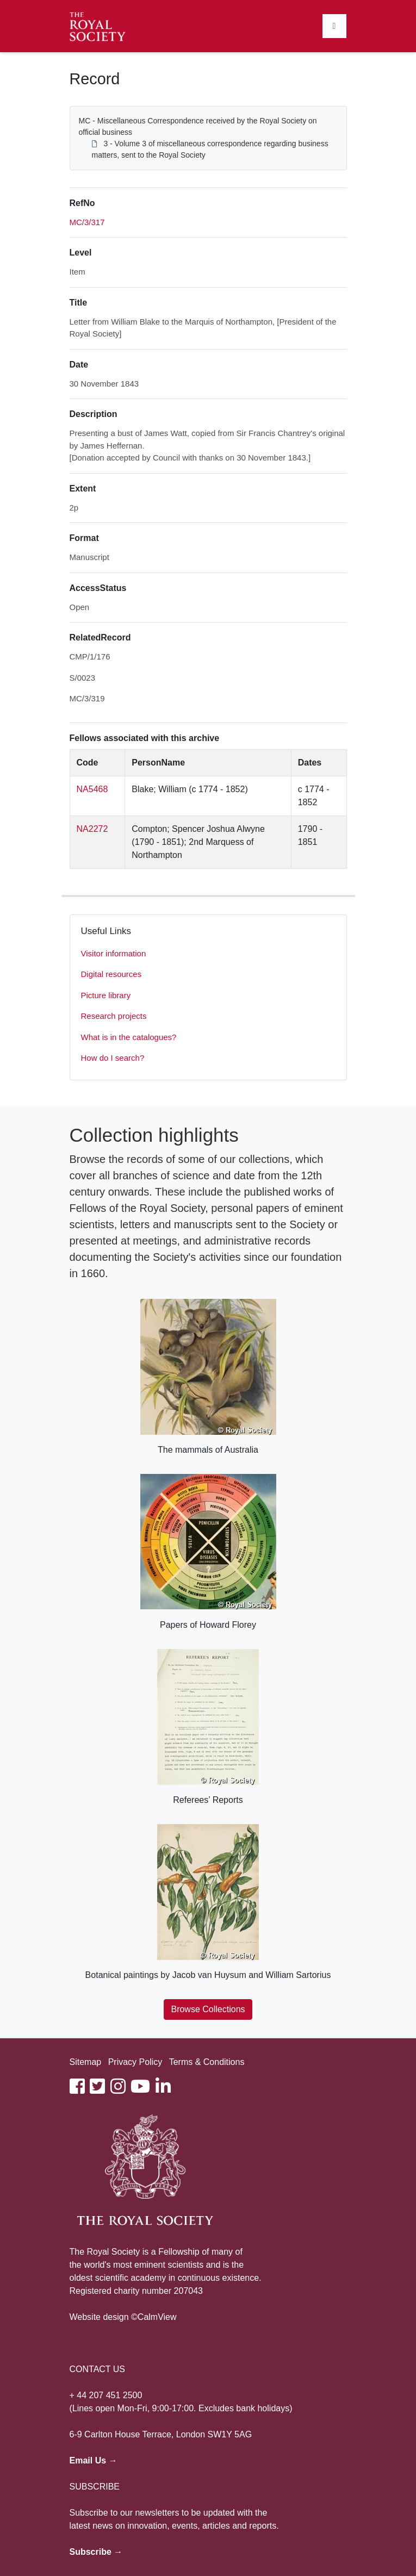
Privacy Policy (135, 2062)
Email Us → (93, 2460)
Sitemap (86, 2062)
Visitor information (113, 953)
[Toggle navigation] (334, 26)
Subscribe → (96, 2551)
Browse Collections (208, 2009)
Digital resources (111, 974)
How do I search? (113, 1057)
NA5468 (92, 789)
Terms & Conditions (207, 2062)
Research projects (114, 1016)
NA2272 (92, 828)
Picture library (106, 995)
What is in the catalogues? (129, 1037)
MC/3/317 (87, 222)
